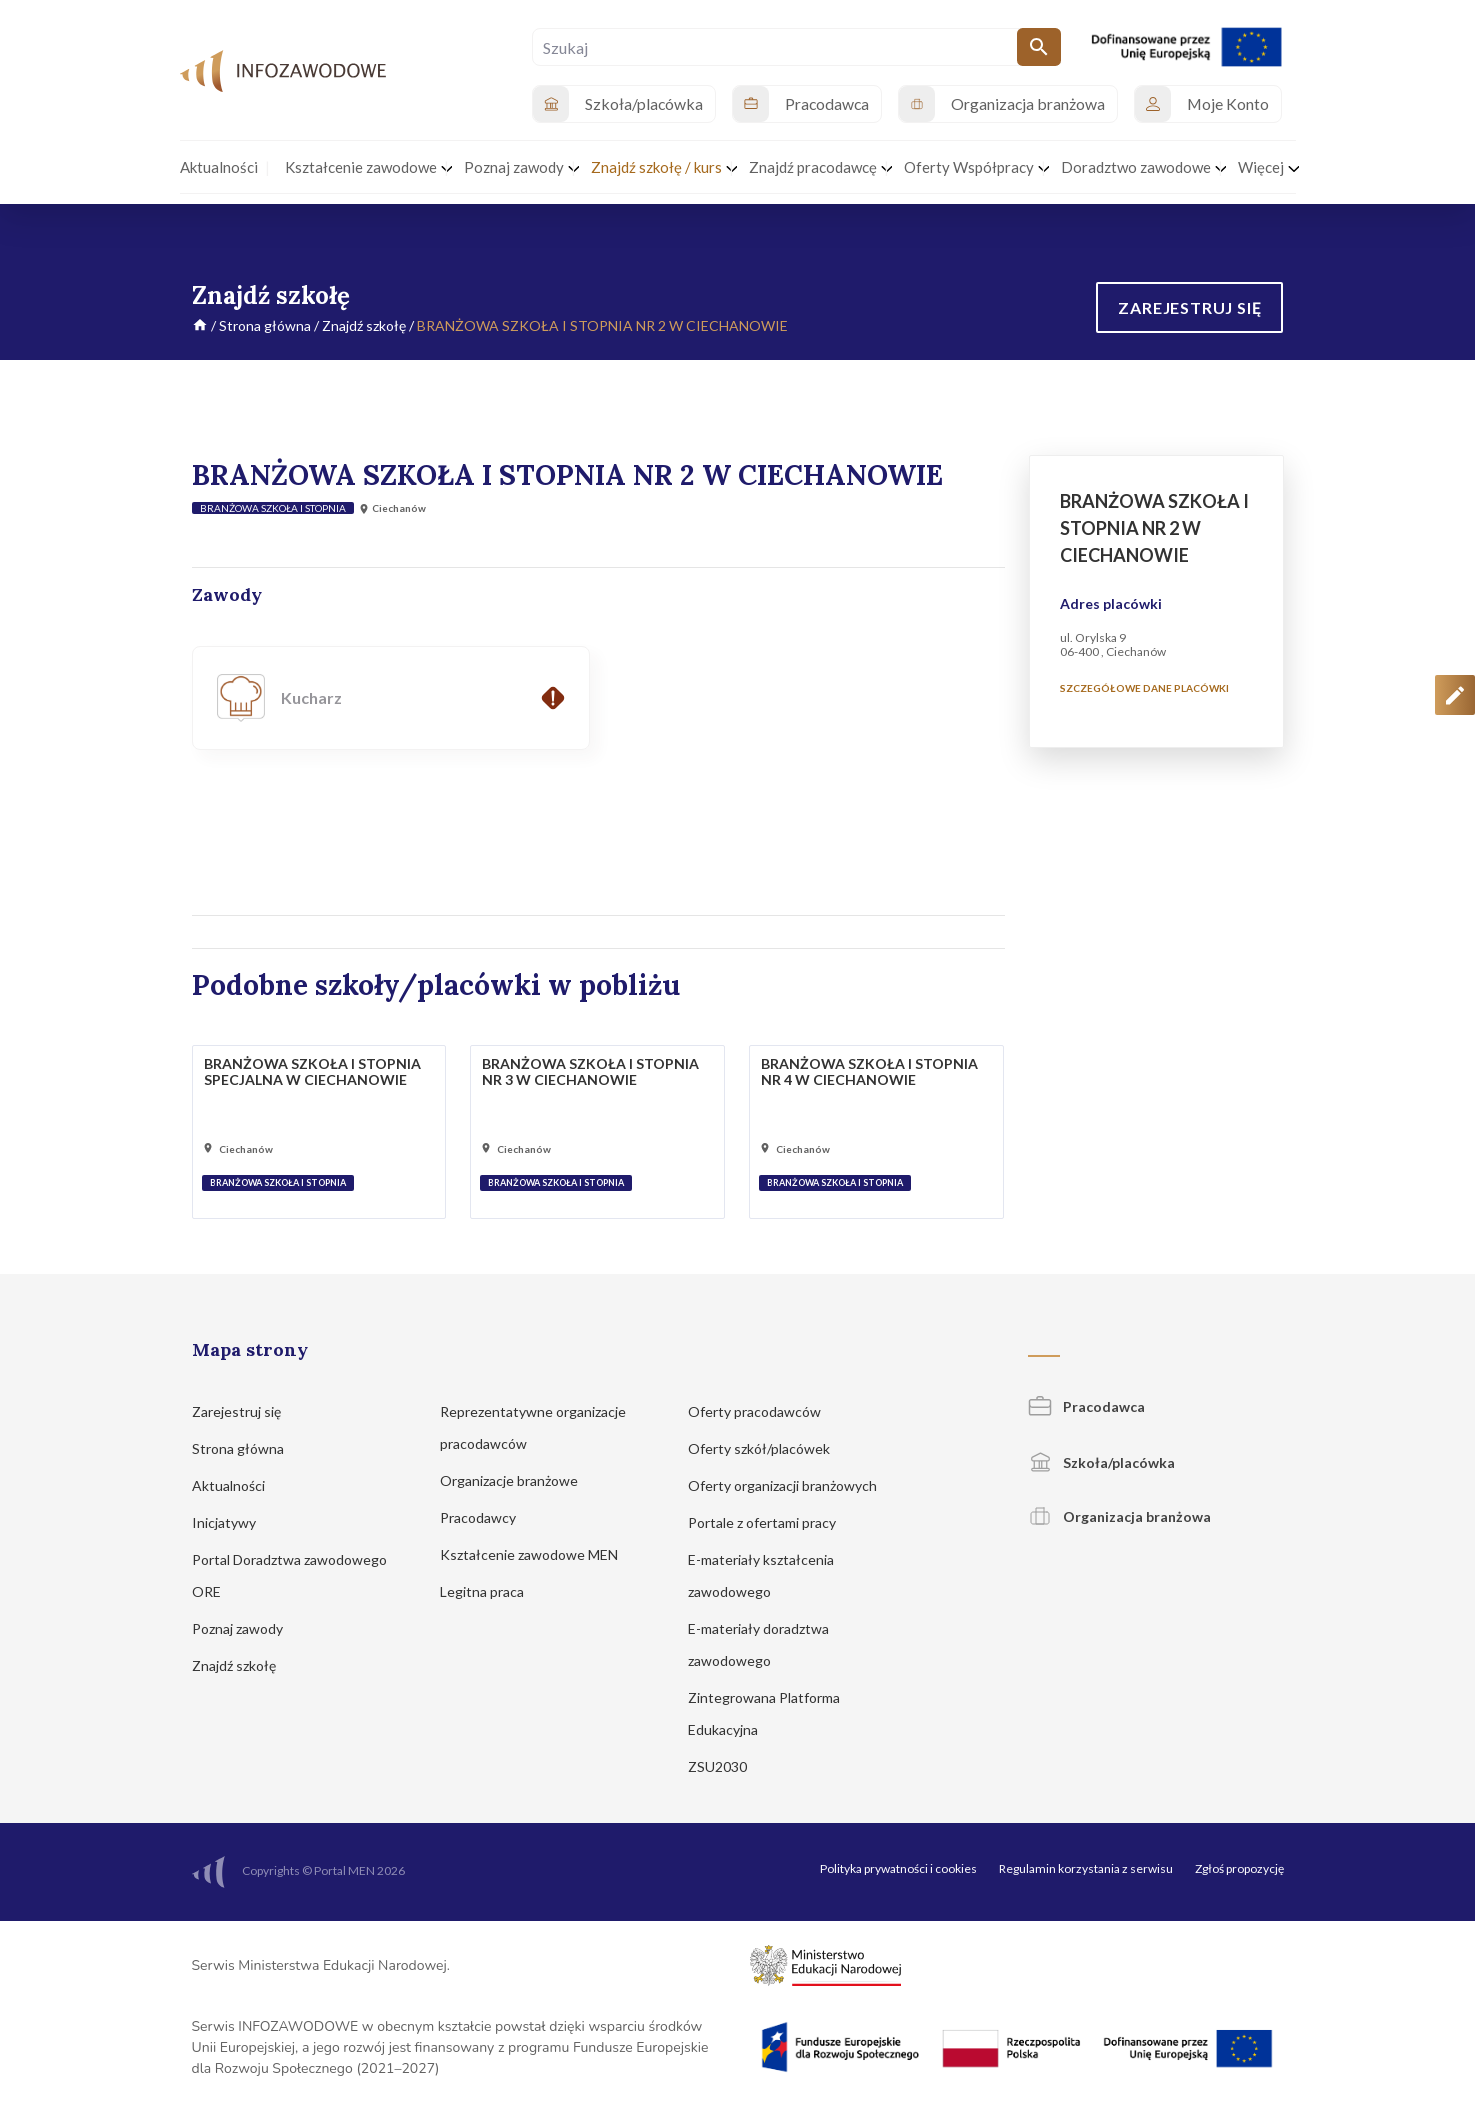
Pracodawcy (487, 1517)
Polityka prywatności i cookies (898, 1868)
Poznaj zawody (247, 1628)
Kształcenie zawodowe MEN (538, 1554)
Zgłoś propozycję (1239, 1868)
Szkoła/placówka (1101, 1462)
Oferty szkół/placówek (768, 1448)
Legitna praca (482, 1591)
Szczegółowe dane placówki (1144, 688)
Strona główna (265, 325)
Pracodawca (1086, 1406)
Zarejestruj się (246, 1411)
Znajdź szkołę (364, 325)
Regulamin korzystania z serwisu (1086, 1868)
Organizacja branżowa (1119, 1516)
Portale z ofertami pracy (771, 1522)
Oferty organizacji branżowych (792, 1485)
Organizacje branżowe (518, 1480)
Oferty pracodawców (764, 1411)
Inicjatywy (233, 1522)
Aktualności (238, 1485)
